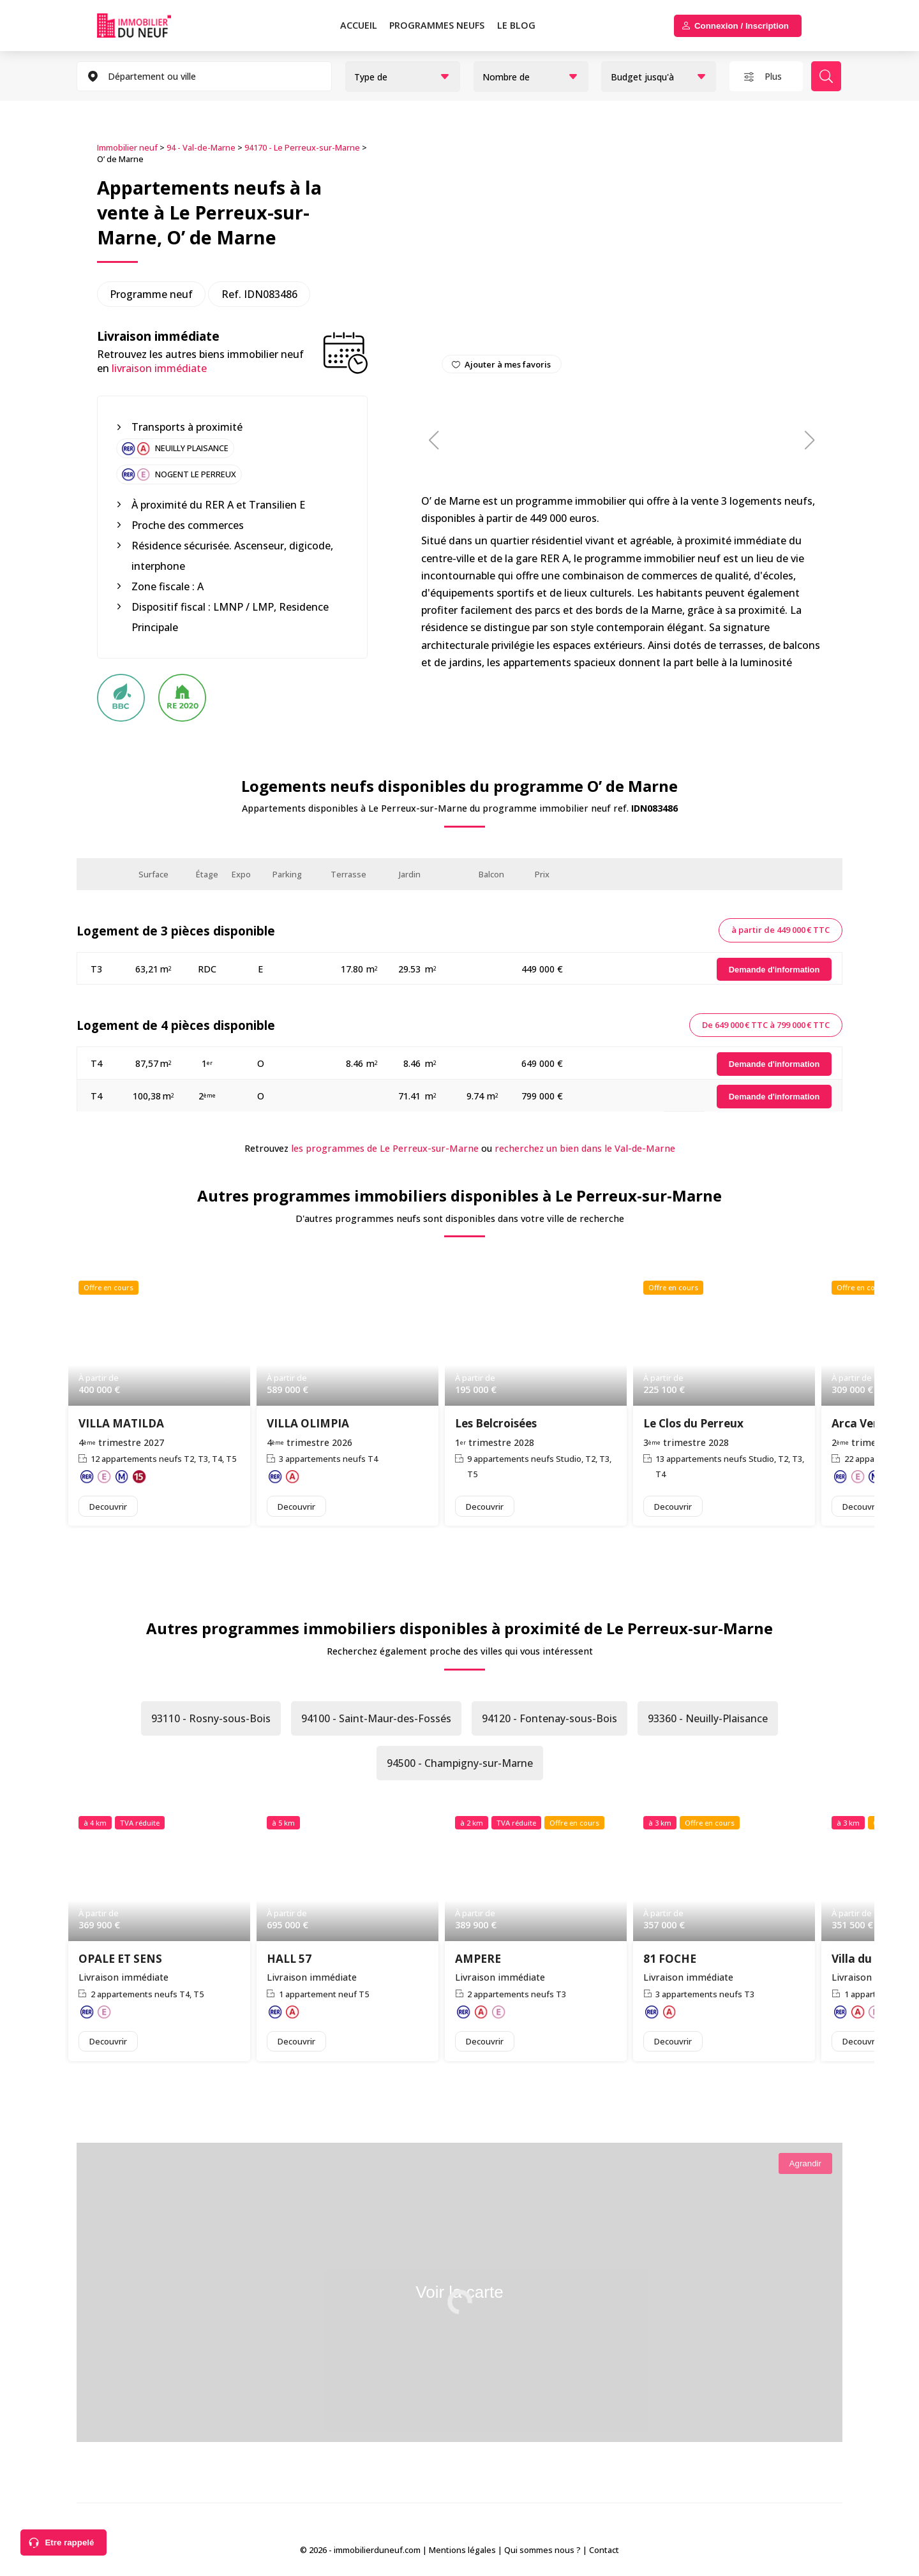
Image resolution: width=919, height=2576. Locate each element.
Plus (773, 76)
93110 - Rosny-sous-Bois (211, 1718)
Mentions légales (462, 2550)
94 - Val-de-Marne (201, 147)
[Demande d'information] (774, 969)
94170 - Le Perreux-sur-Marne (302, 147)
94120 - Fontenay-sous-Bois (549, 1718)
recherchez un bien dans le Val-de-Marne (585, 1148)
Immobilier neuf (127, 147)
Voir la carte (459, 2292)
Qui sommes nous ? (542, 2550)
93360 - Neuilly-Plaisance (708, 1718)
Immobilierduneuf (148, 25)
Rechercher (826, 76)
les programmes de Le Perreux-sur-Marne (385, 1148)
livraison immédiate (159, 368)
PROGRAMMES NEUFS (436, 25)
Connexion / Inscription (741, 26)
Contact (604, 2550)
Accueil (358, 25)
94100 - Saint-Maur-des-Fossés (376, 1718)
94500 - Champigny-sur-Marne (460, 1763)
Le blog (516, 25)
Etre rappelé (69, 2542)
